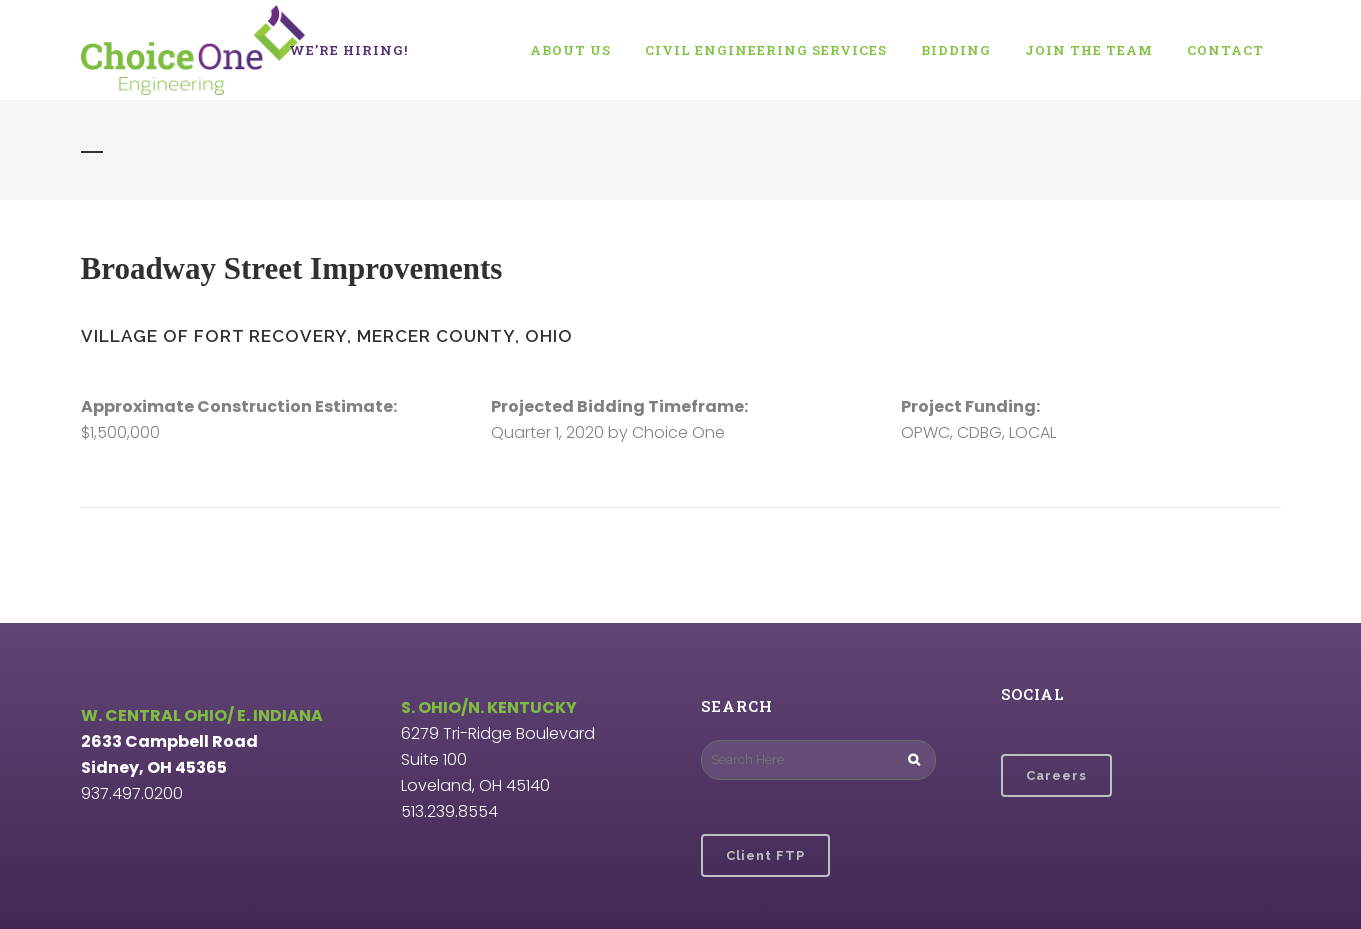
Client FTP (765, 855)
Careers (1056, 775)
